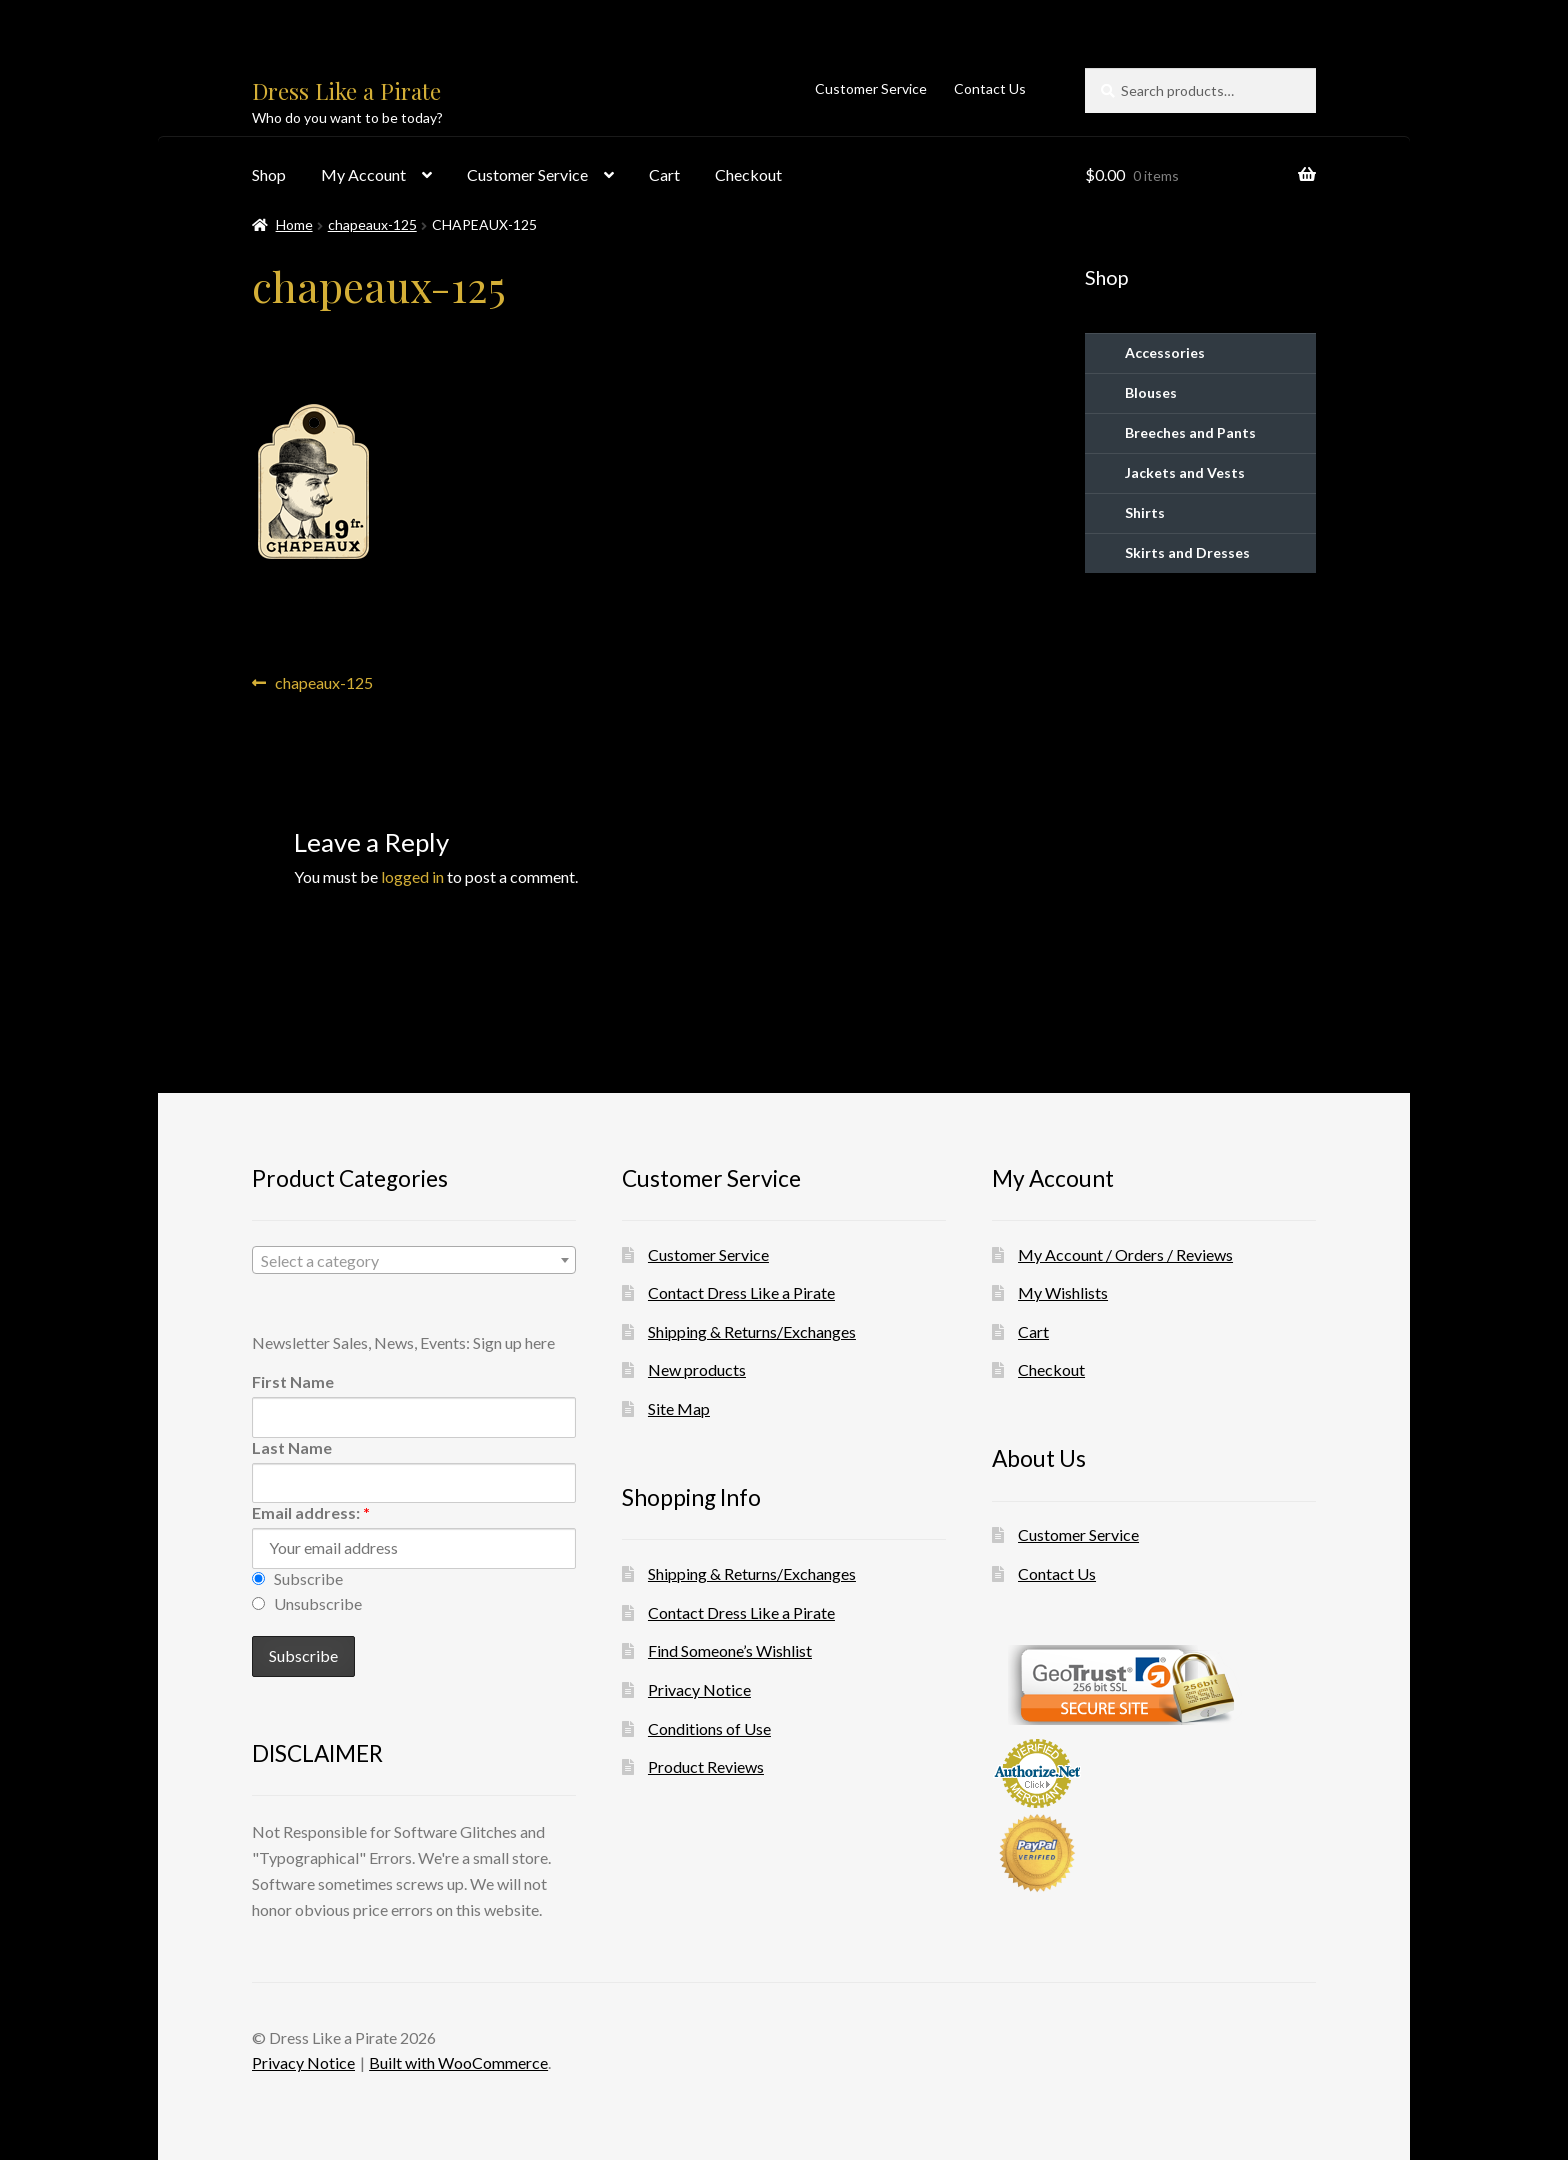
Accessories (1165, 352)
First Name (293, 1381)
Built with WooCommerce (458, 2062)
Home (294, 224)
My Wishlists (1063, 1292)
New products (697, 1369)
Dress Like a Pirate (346, 91)
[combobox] (414, 1260)
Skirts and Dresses (1187, 552)
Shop (269, 174)
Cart (664, 174)
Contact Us (990, 88)
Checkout (748, 174)
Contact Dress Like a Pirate (741, 1292)
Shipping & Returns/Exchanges (752, 1331)
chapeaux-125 (372, 224)
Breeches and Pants (1190, 432)
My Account (363, 174)
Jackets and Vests (1185, 472)
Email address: (311, 1512)
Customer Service (871, 88)
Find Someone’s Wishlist (730, 1650)
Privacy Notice (699, 1689)
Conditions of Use (709, 1728)
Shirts (1145, 512)
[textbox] (414, 1261)
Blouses (1151, 392)
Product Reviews (706, 1766)
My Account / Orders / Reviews (1125, 1254)
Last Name (292, 1447)
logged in (412, 876)
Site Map (679, 1408)
